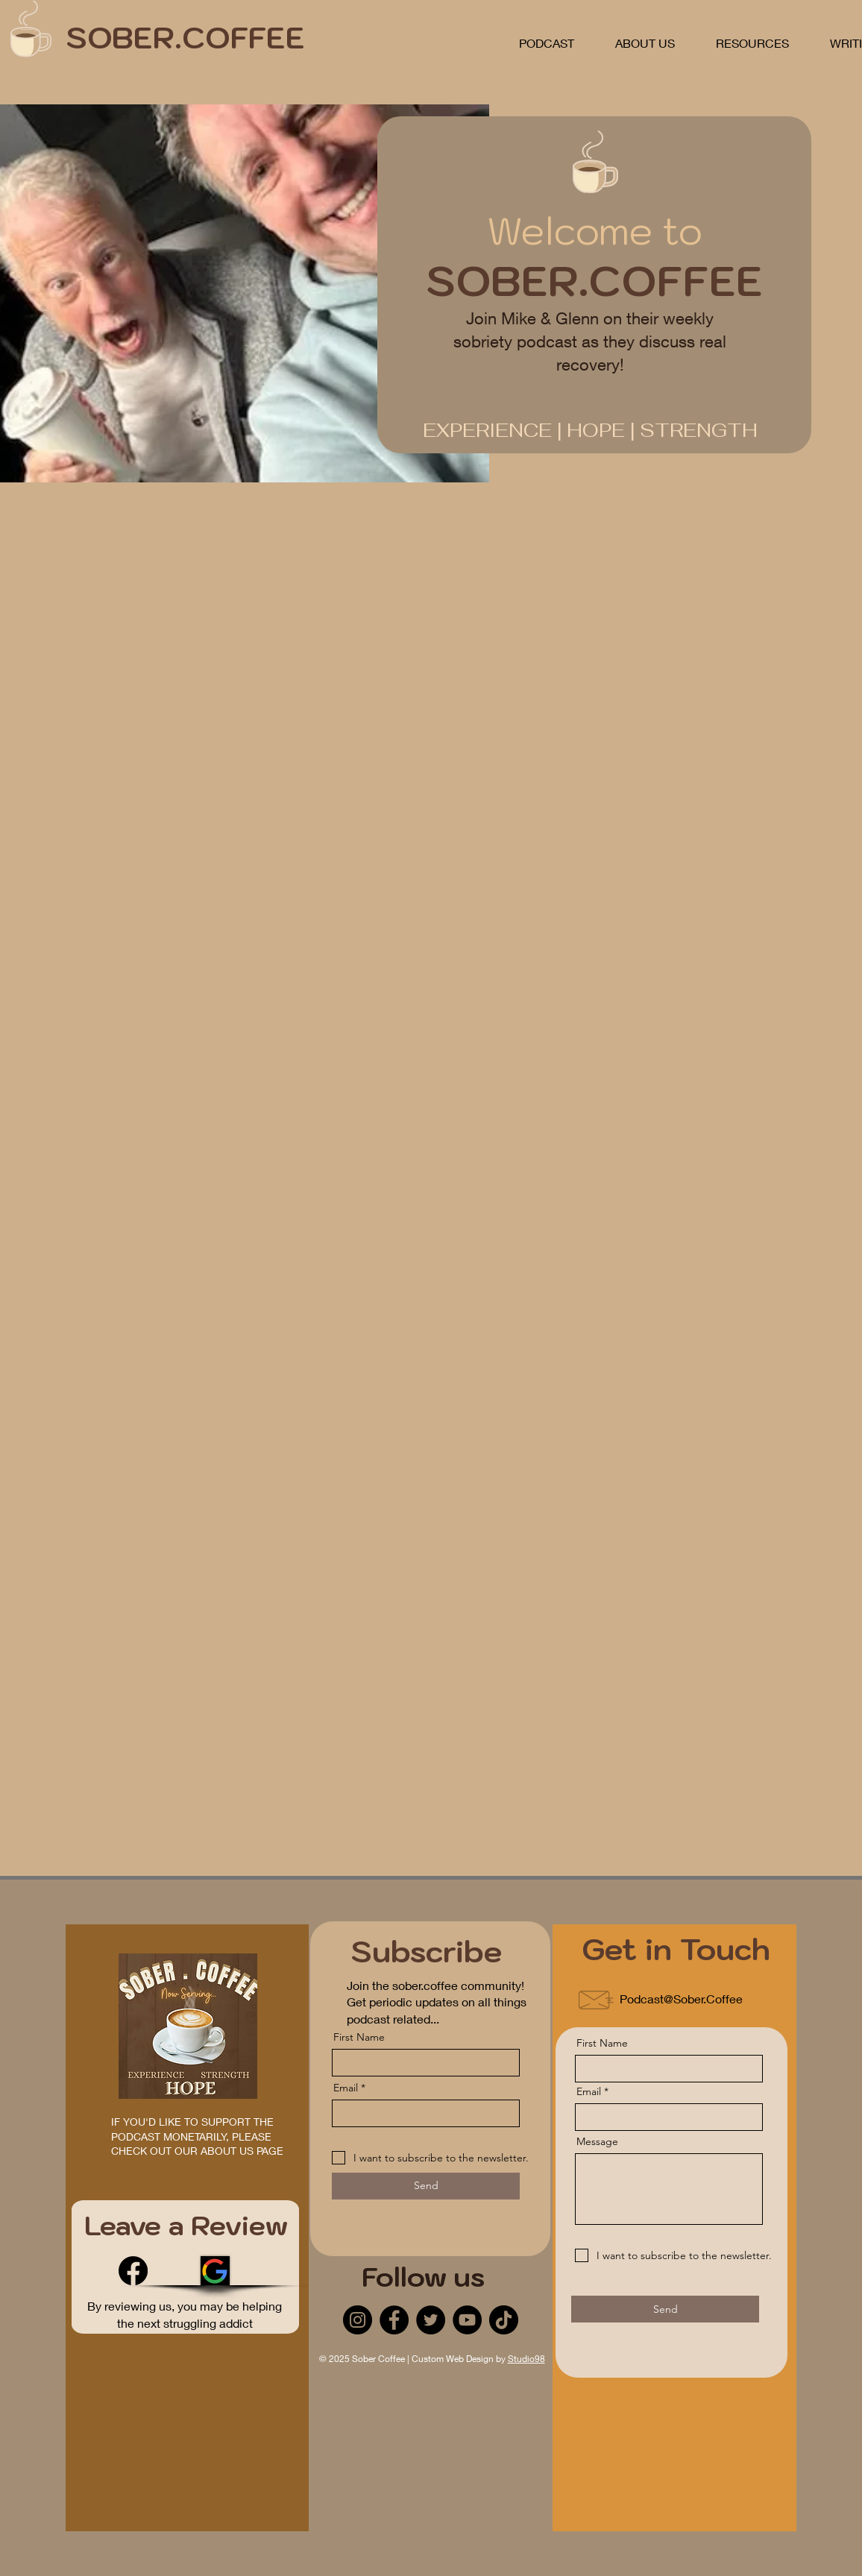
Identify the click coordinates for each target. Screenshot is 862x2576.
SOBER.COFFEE (185, 37)
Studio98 (526, 2358)
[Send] (426, 2186)
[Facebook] (133, 2270)
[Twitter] (430, 2319)
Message (597, 2141)
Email (345, 2087)
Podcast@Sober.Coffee (681, 1998)
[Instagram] (357, 2319)
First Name (359, 2037)
